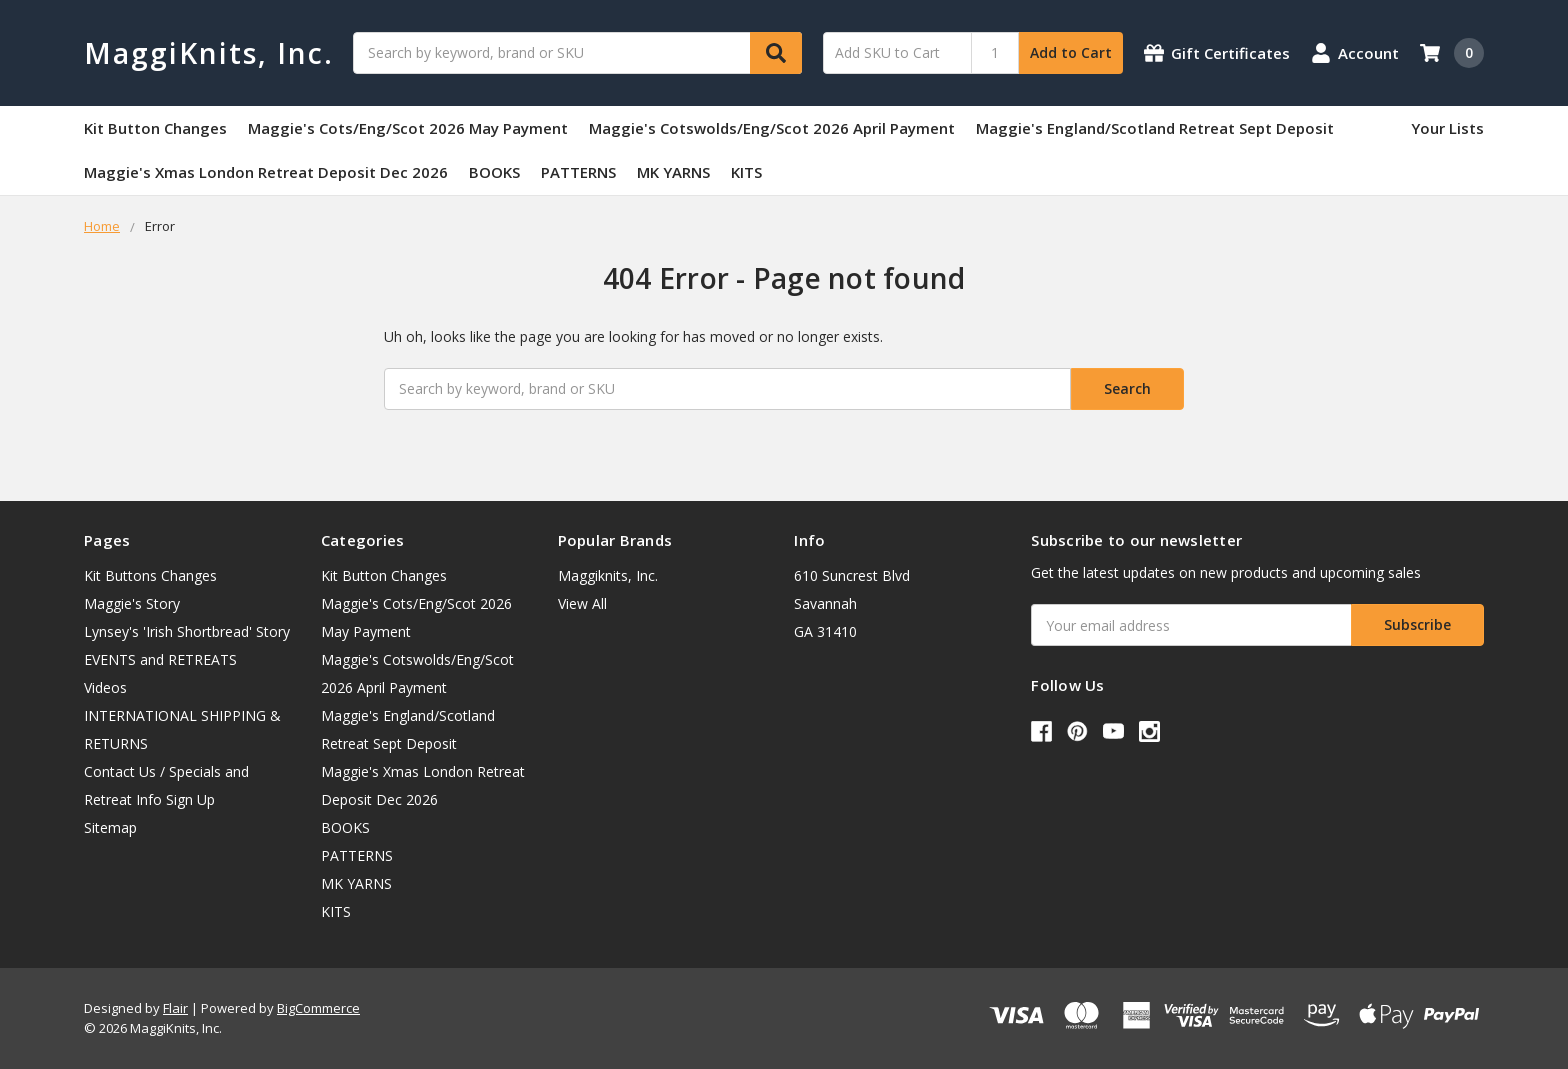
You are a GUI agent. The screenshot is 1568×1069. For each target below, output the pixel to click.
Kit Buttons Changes (150, 575)
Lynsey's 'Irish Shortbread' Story (187, 631)
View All (582, 603)
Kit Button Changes (155, 128)
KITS (746, 172)
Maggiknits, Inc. (608, 575)
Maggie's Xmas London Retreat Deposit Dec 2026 (266, 172)
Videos (105, 687)
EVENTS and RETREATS (160, 659)
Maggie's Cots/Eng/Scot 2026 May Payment (408, 128)
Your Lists (1447, 128)
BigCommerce (318, 1008)
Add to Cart (1071, 52)
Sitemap (110, 827)
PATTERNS (578, 172)
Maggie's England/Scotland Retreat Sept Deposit (1155, 128)
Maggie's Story (132, 603)
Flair (175, 1008)
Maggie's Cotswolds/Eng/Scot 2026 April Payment (772, 128)
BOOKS (494, 172)
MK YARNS (673, 172)
